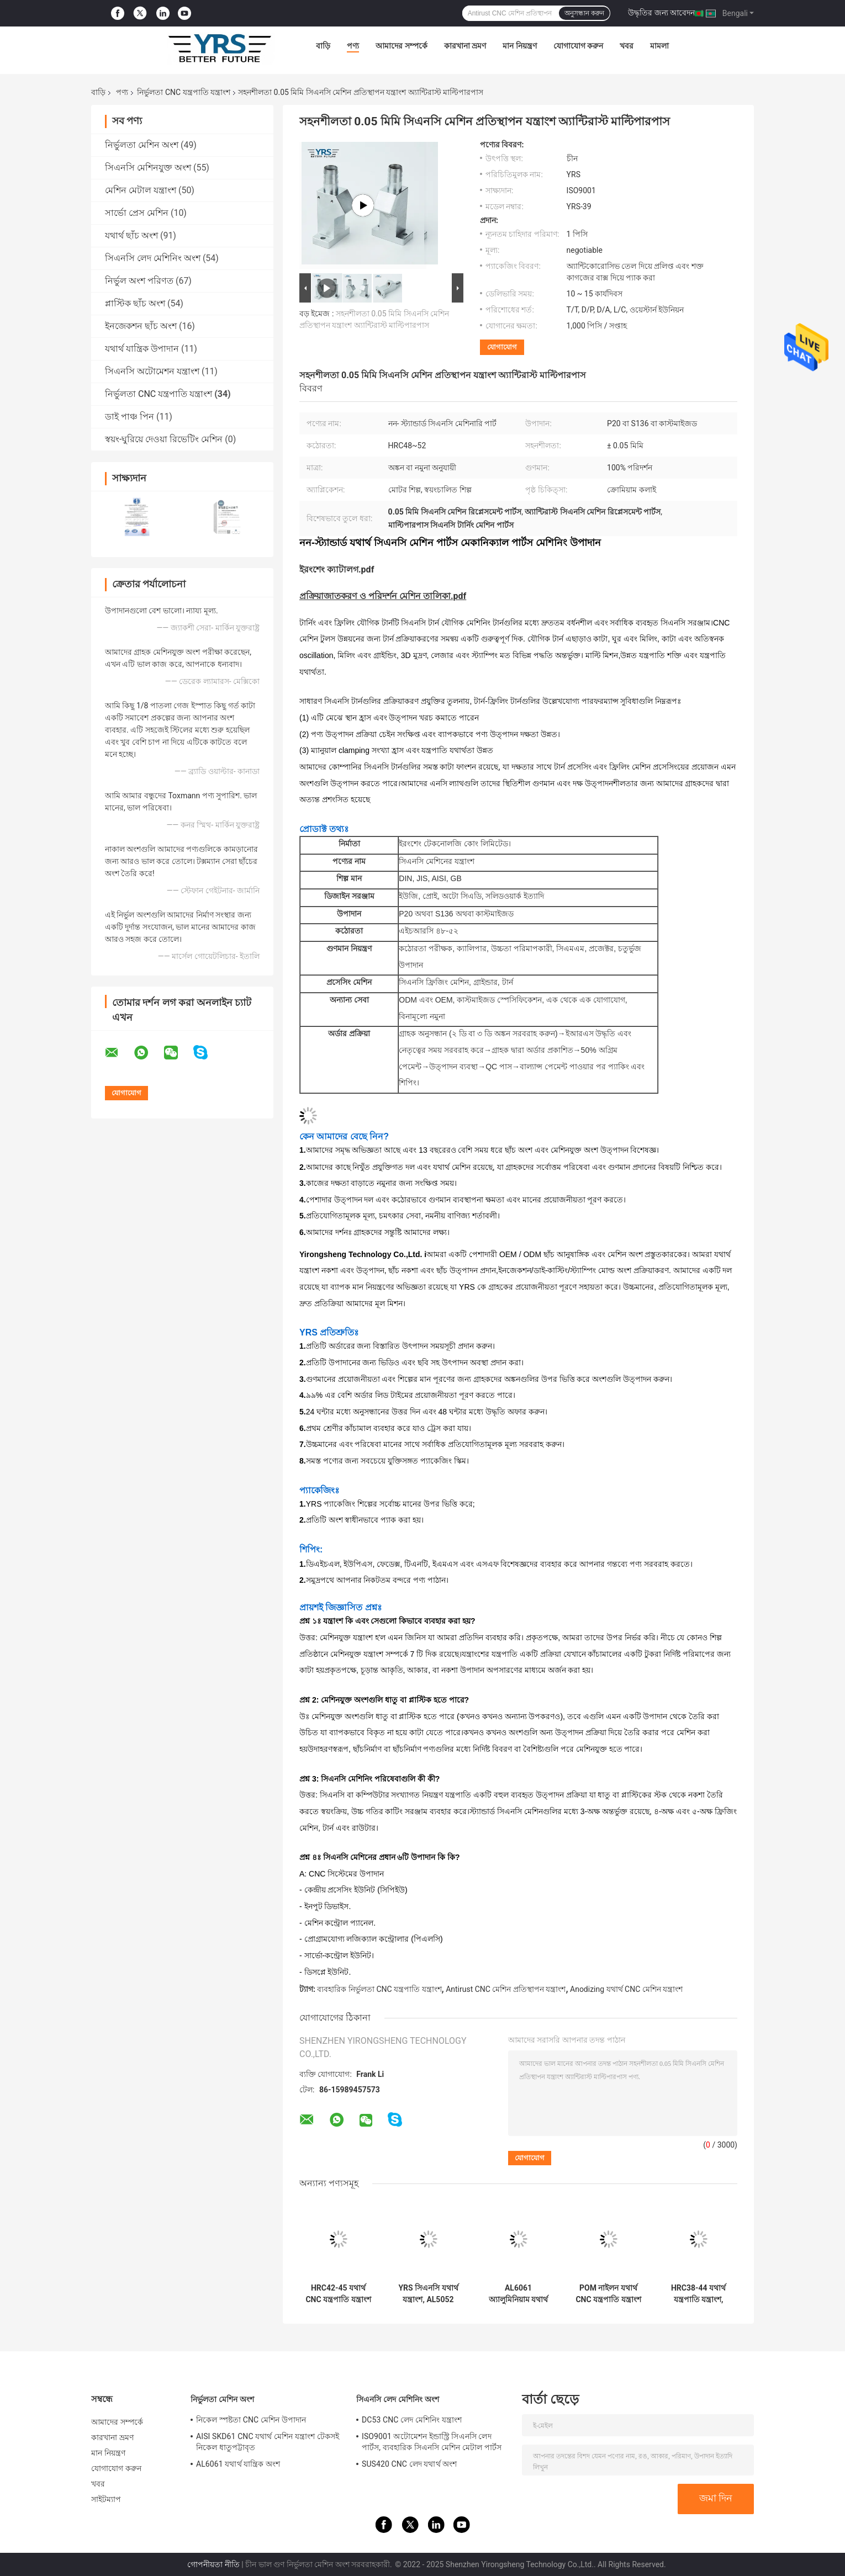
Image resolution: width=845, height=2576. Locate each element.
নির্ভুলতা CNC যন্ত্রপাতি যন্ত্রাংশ (183, 92)
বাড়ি (323, 45)
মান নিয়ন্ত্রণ (519, 45)
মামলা (659, 45)
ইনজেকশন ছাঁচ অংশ (141, 326)
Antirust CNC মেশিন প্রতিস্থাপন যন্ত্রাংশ (506, 1989)
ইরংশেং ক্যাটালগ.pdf (336, 569)
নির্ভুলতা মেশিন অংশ (141, 145)
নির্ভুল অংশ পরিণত (139, 280)
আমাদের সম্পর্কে (401, 45)
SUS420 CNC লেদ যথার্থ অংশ (409, 2464)
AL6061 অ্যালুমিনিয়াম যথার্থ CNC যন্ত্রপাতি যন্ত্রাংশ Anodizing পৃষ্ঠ (518, 2293)
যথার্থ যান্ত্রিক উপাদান (142, 348)
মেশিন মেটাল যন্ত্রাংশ (140, 190)
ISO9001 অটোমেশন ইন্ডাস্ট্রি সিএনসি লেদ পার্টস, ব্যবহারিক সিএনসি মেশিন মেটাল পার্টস (431, 2442)
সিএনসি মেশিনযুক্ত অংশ (148, 167)
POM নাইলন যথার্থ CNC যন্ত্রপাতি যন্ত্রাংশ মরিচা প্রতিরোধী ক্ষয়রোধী (608, 2293)
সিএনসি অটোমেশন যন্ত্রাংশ (152, 371)
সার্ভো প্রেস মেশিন (136, 213)
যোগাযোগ (502, 347)
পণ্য (353, 45)
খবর (626, 45)
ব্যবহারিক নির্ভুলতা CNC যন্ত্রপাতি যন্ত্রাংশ (379, 1989)
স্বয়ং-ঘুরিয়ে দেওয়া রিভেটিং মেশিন (164, 439)
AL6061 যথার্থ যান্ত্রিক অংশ (238, 2464)
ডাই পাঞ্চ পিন (129, 416)
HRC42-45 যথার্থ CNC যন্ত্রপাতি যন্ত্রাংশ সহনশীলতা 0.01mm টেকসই (338, 2293)
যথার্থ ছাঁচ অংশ (131, 235)
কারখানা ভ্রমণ (465, 45)
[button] (518, 1780)
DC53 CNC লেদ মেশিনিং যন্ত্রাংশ (412, 2419)
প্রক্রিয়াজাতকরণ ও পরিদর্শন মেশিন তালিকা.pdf (382, 596)
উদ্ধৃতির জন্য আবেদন (661, 12)
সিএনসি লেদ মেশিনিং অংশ (152, 258)
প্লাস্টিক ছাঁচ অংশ (135, 303)
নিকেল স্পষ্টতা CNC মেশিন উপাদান (251, 2419)
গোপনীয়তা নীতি (213, 2564)
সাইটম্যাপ (106, 2499)
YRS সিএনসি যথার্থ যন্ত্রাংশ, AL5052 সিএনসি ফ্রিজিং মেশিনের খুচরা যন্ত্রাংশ (428, 2293)
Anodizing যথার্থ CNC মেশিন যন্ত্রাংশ (626, 1989)
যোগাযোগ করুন (578, 45)
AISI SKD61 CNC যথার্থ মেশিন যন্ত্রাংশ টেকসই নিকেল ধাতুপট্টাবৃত (267, 2442)
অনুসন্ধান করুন (584, 13)
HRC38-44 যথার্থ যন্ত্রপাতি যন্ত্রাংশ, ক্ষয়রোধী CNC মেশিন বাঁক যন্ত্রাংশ (698, 2293)
